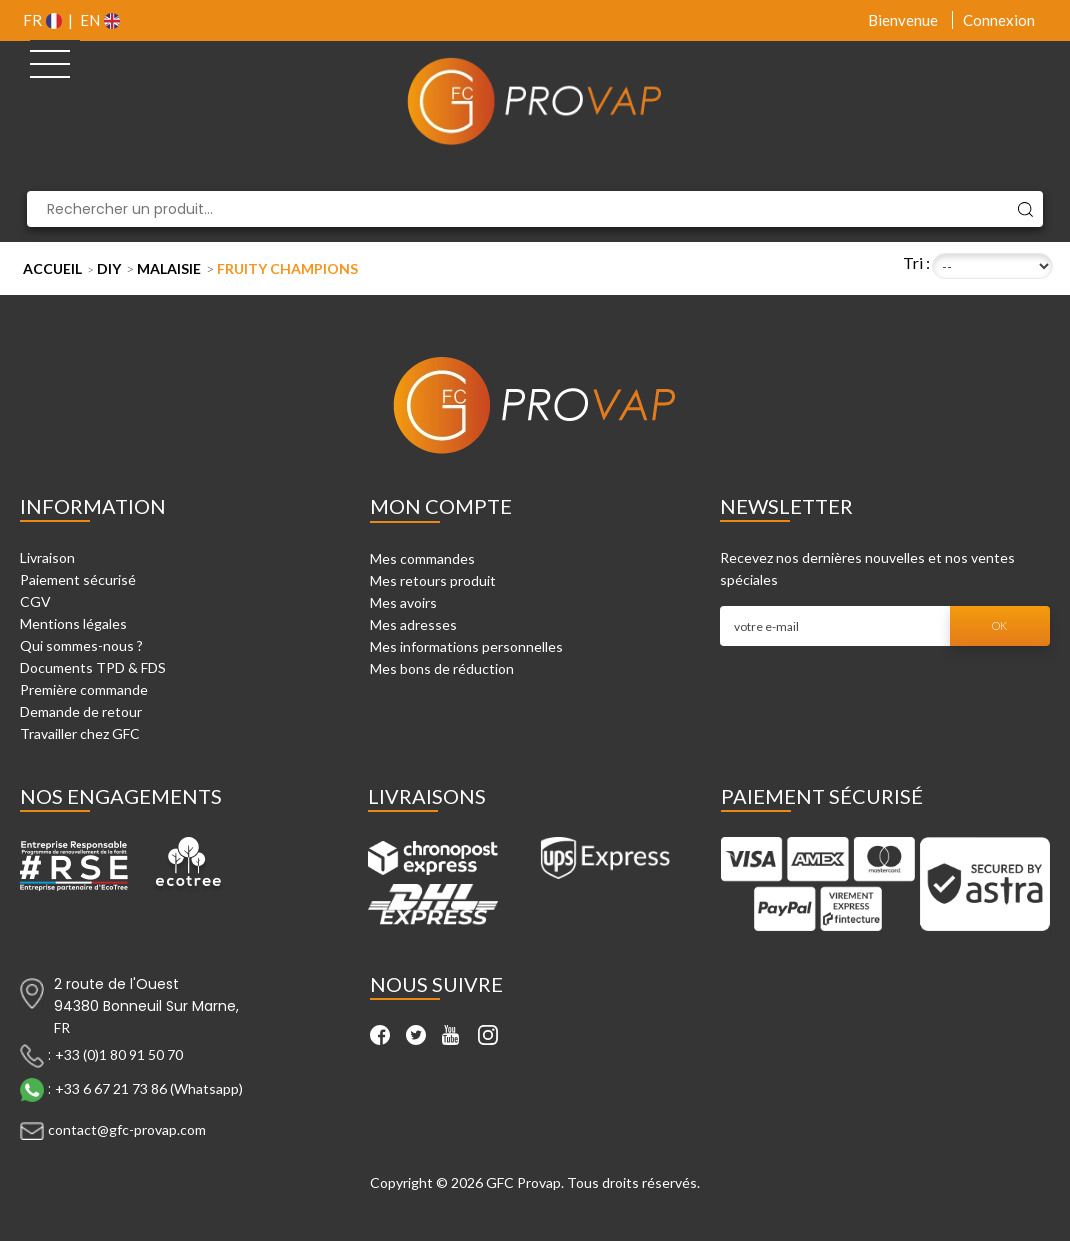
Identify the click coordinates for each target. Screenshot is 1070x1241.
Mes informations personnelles (466, 646)
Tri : (916, 262)
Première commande (84, 689)
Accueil (52, 268)
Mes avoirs (403, 602)
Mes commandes (422, 558)
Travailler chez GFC (80, 733)
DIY (109, 268)
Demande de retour (81, 711)
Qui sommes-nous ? (81, 645)
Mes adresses (413, 624)
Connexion (999, 20)
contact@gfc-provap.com (127, 1128)
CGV (35, 601)
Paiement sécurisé (78, 579)
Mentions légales (73, 623)
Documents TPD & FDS (93, 667)
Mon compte (441, 506)
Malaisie (169, 268)
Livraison (47, 557)
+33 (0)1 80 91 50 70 (119, 1053)
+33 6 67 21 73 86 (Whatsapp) (149, 1087)
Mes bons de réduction (442, 668)
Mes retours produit (433, 580)
